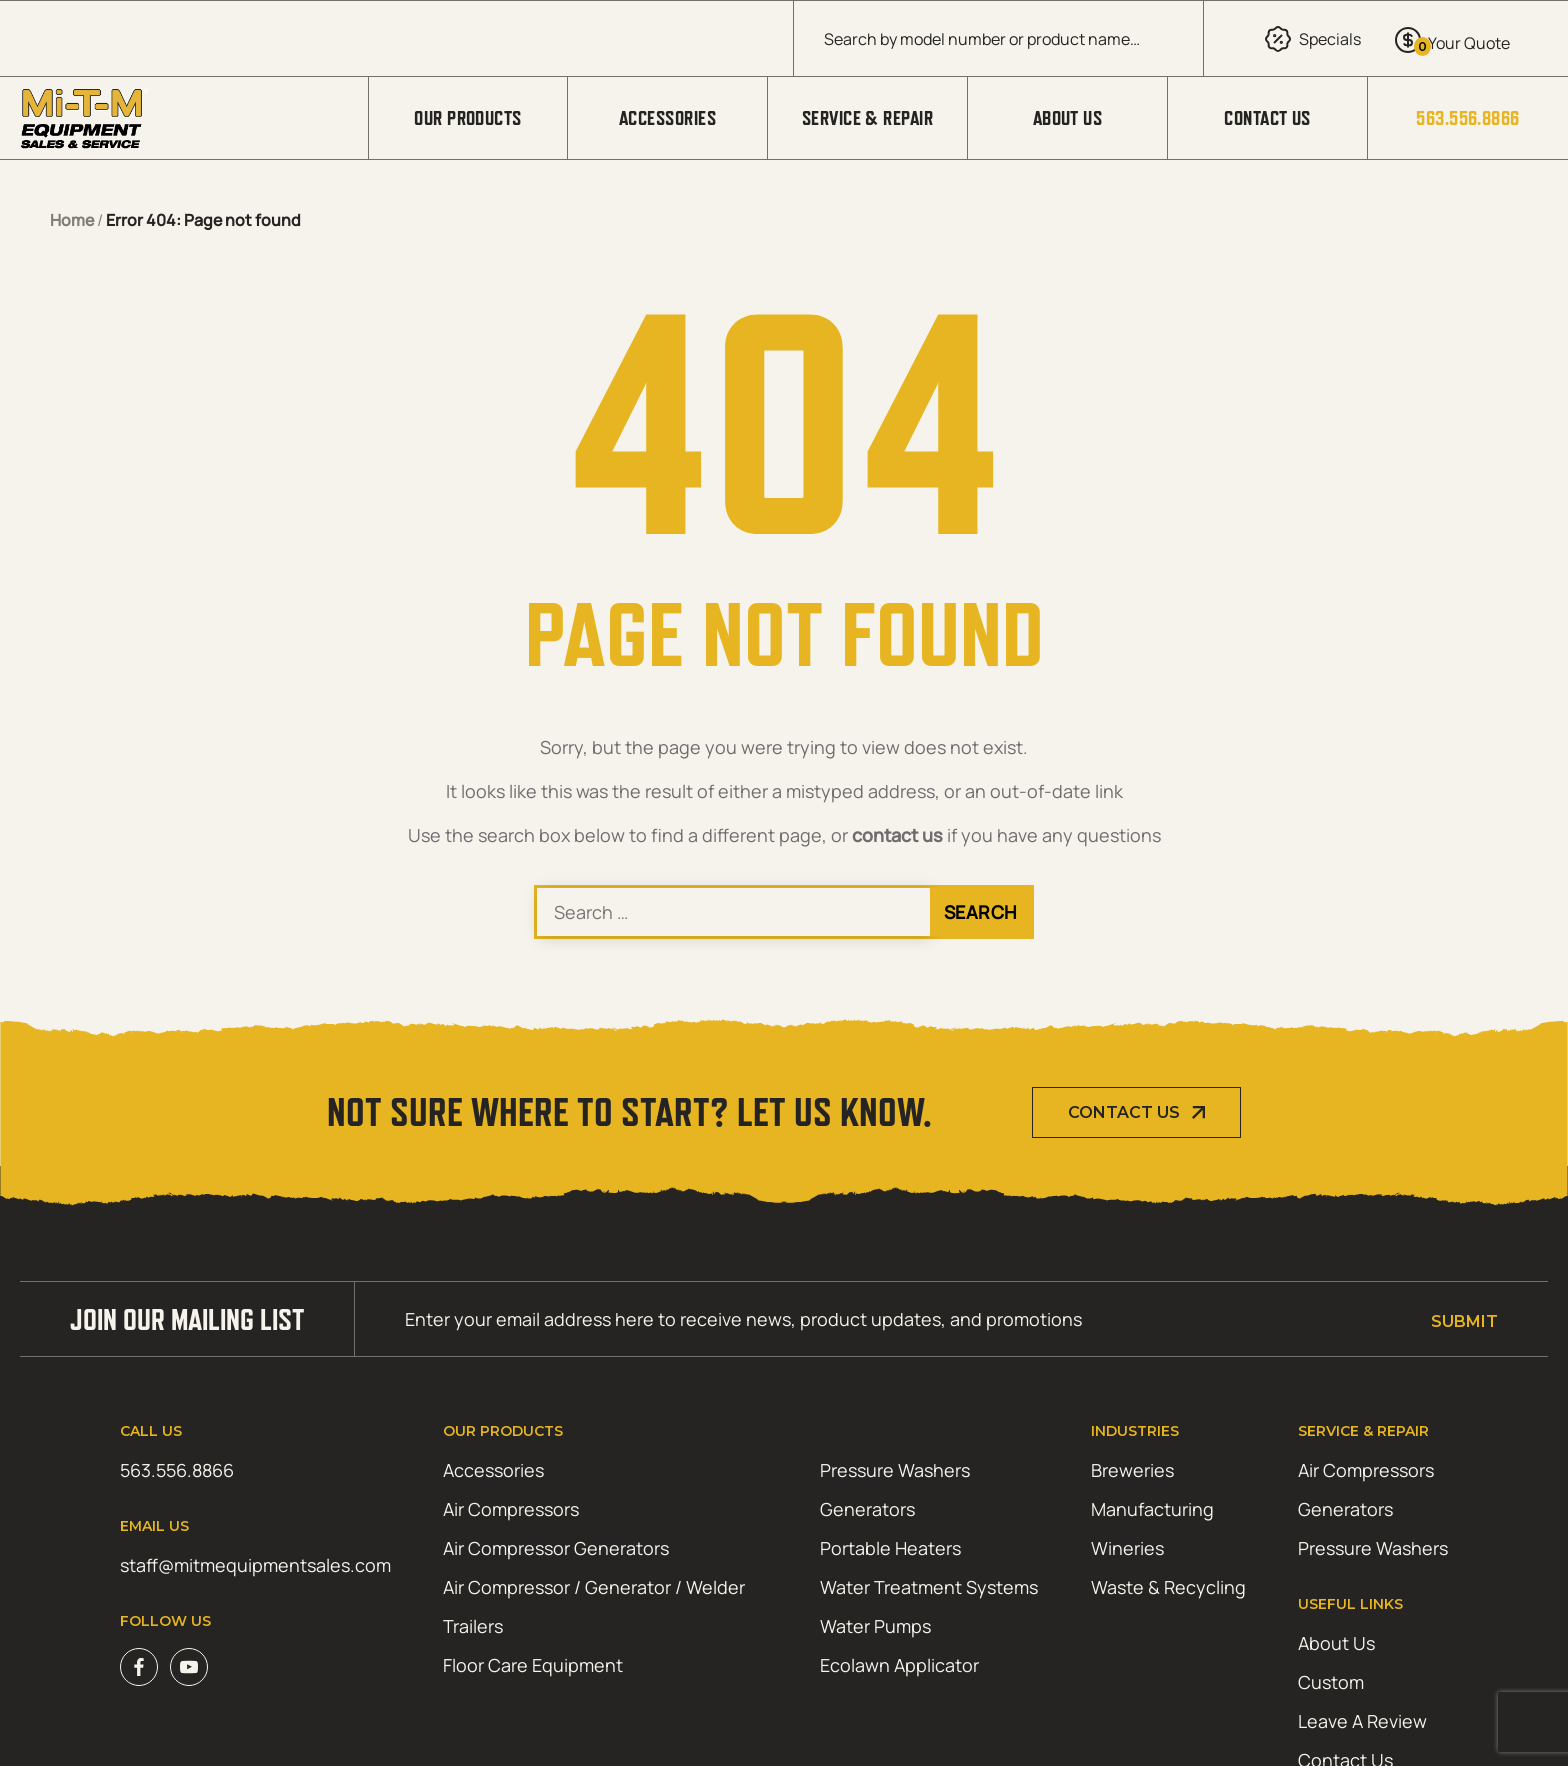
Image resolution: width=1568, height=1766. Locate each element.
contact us (897, 835)
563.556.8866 (1467, 118)
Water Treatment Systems (929, 1587)
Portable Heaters (890, 1548)
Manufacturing (1152, 1509)
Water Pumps (875, 1626)
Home (72, 220)
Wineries (1127, 1548)
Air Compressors (511, 1509)
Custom (1331, 1682)
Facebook (139, 1667)
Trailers (473, 1626)
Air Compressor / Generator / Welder (594, 1587)
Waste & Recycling (1168, 1587)
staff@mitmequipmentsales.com (255, 1565)
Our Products (467, 118)
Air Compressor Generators (556, 1548)
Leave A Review (1362, 1721)
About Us (1068, 118)
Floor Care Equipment (533, 1665)
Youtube (189, 1667)
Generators (867, 1509)
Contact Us (1267, 118)
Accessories (667, 118)
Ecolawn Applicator (899, 1665)
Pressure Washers (895, 1470)
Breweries (1132, 1470)
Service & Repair (867, 118)
